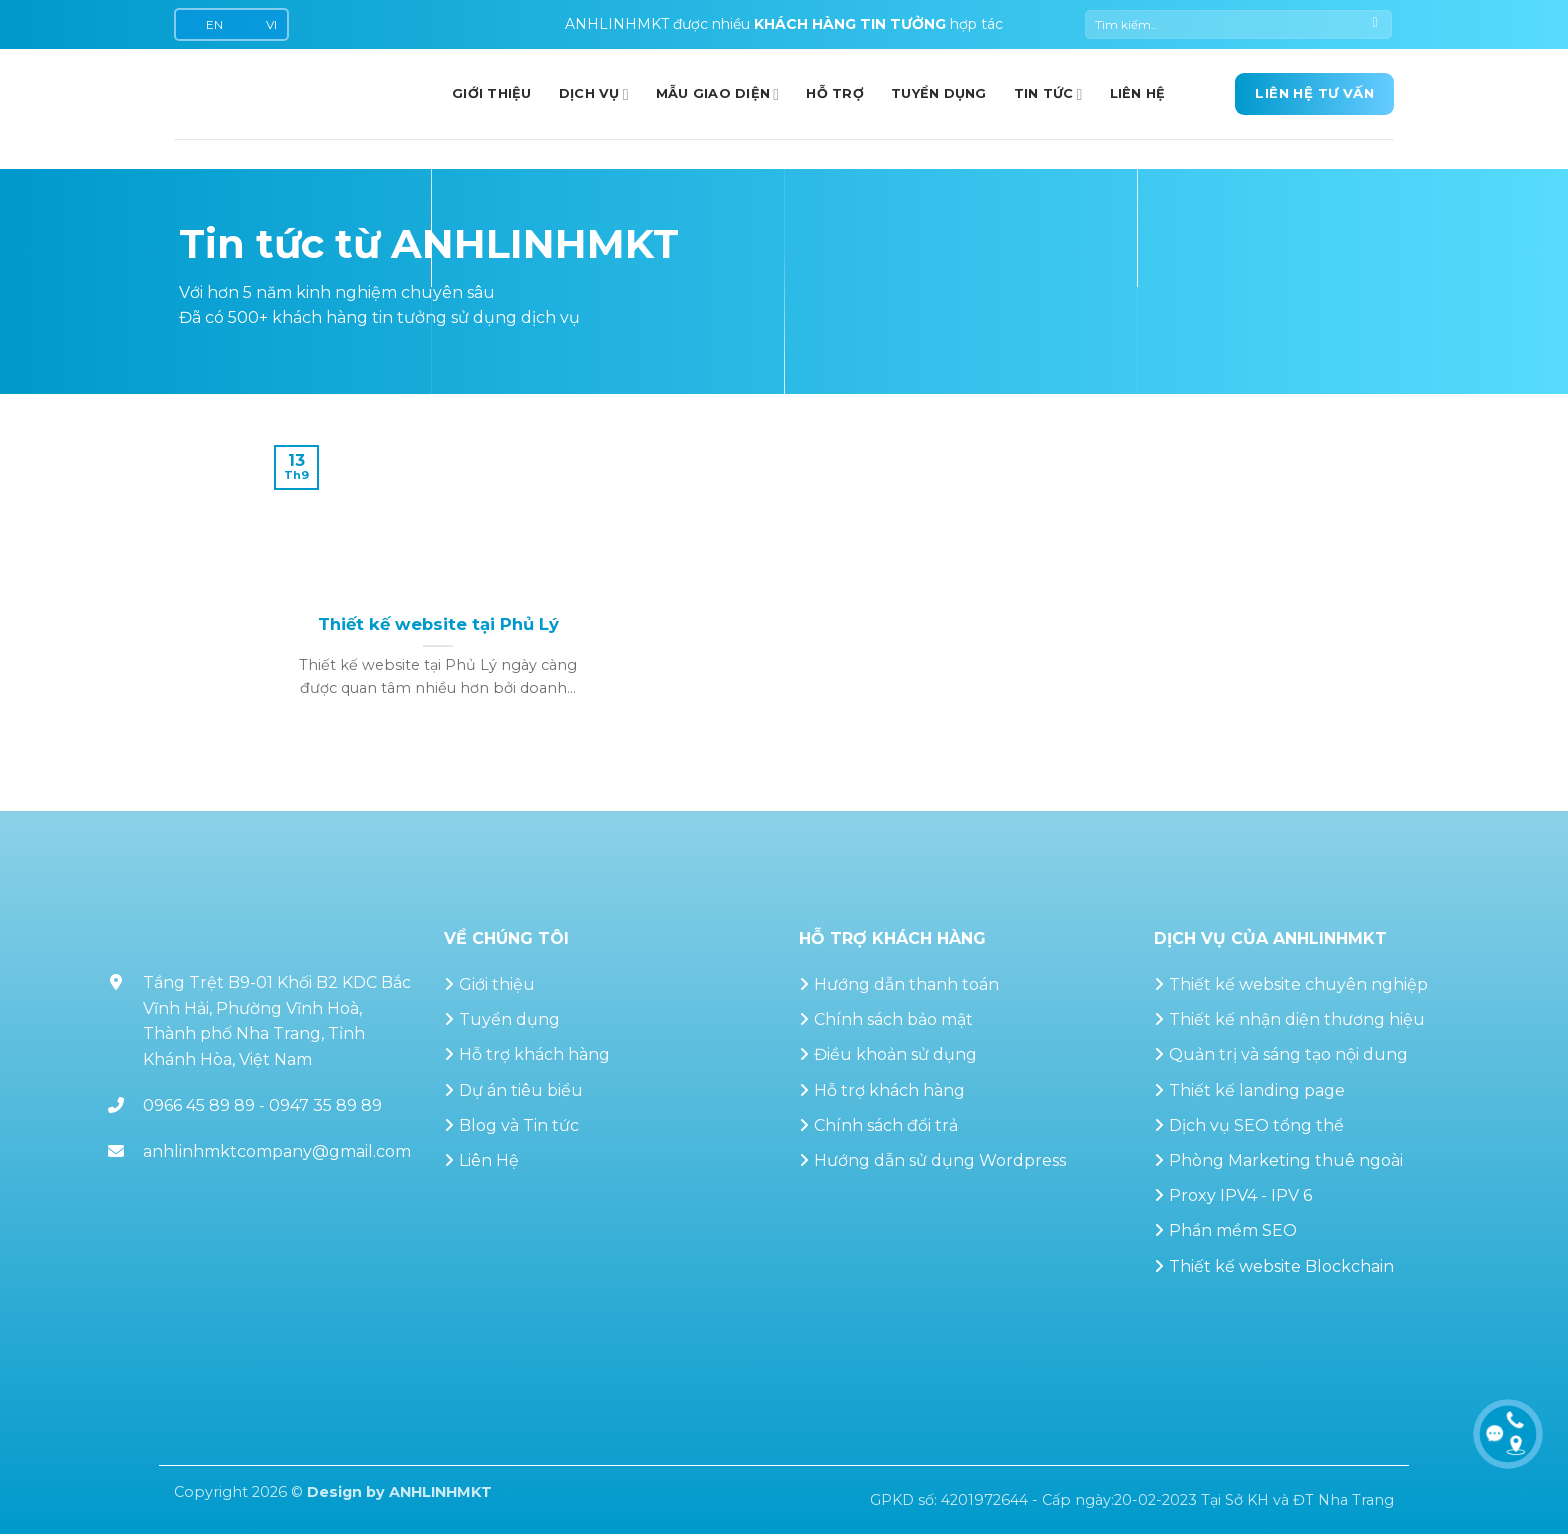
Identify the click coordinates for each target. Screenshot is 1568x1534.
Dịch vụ (594, 94)
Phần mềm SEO (1233, 1230)
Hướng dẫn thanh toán (906, 984)
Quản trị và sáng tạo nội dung (1288, 1054)
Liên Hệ (489, 1160)
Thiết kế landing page (1257, 1090)
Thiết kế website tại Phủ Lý (438, 624)
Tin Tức (1048, 94)
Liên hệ (1138, 93)
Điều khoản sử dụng (895, 1054)
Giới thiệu (497, 984)
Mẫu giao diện (718, 94)
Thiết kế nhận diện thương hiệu (1297, 1019)
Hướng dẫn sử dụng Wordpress (940, 1160)
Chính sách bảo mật (893, 1019)
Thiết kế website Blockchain (1281, 1266)
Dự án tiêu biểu (521, 1090)
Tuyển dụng (939, 93)
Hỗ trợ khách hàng (534, 1054)
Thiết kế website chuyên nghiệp (1298, 984)
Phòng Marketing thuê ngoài (1286, 1160)
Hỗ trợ (835, 93)
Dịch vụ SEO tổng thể (1256, 1125)
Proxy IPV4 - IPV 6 (1240, 1195)
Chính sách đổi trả (886, 1125)
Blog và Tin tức (519, 1125)
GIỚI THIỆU (492, 93)
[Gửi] (1375, 25)
